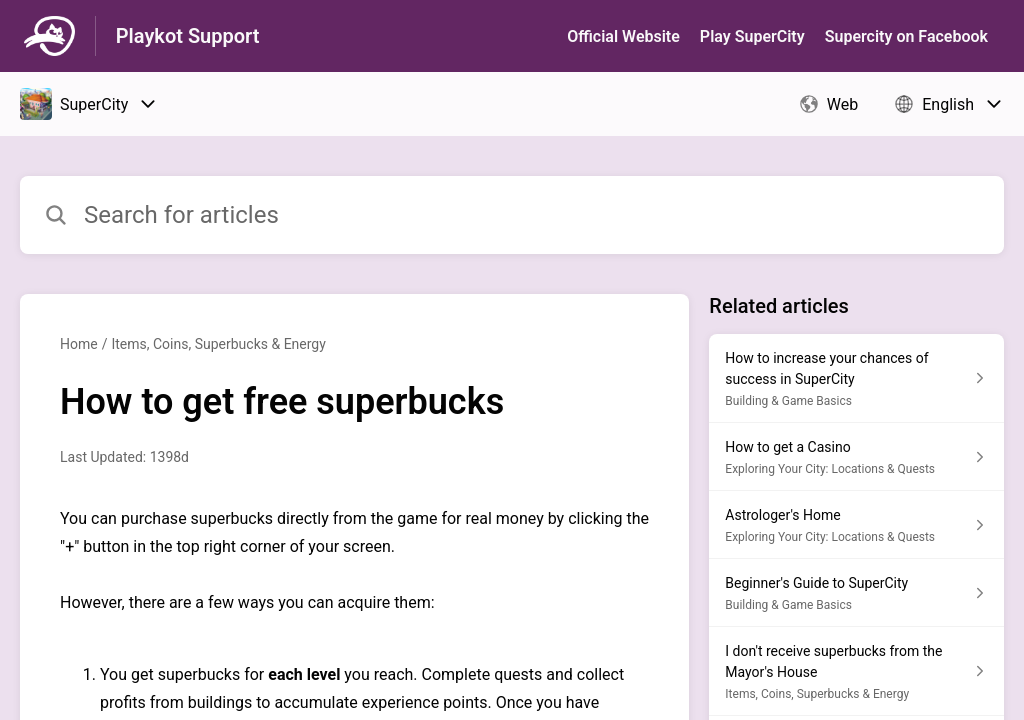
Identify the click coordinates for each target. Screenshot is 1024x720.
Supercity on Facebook (906, 36)
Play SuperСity (752, 36)
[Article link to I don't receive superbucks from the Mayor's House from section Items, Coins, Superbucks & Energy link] (856, 671)
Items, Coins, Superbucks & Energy (218, 344)
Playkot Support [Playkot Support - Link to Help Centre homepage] (188, 36)
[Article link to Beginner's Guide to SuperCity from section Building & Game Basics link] (856, 593)
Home (79, 344)
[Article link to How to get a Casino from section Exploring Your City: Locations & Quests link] (856, 457)
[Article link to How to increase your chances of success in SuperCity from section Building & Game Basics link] (856, 378)
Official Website (623, 36)
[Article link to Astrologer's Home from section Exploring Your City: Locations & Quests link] (856, 525)
